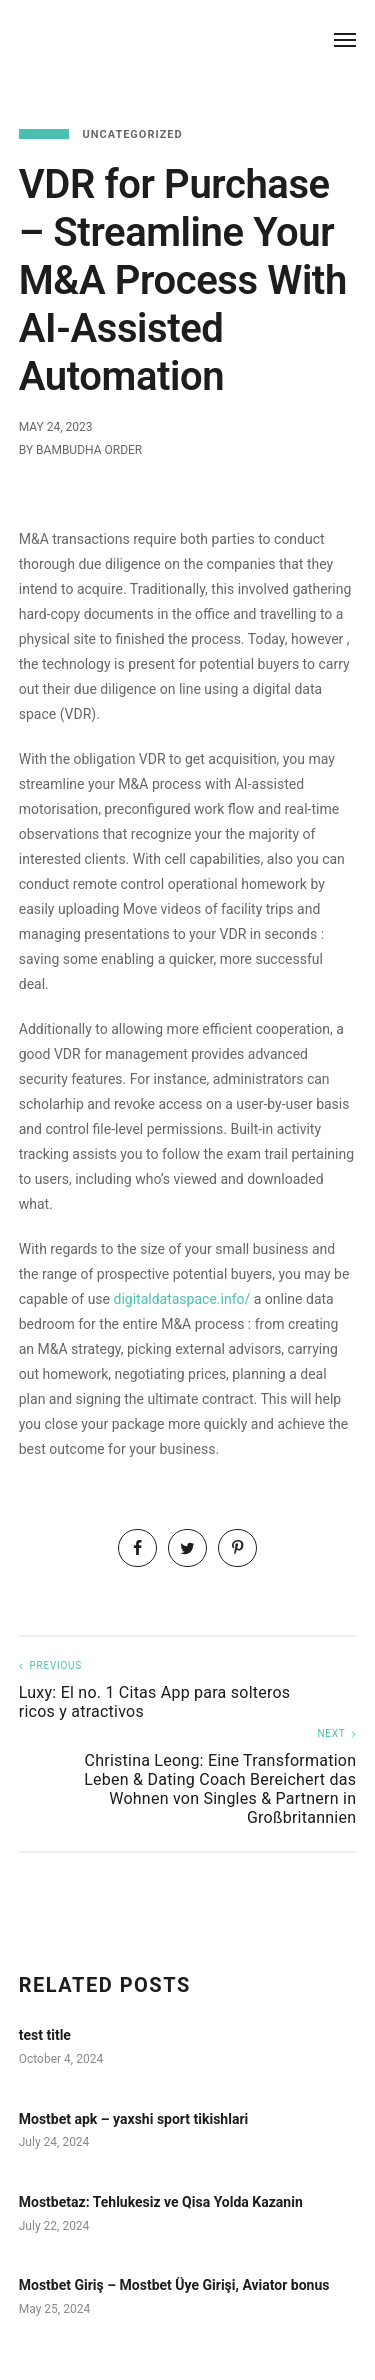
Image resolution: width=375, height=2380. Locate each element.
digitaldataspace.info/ (182, 1299)
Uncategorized (132, 134)
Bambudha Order (89, 450)
